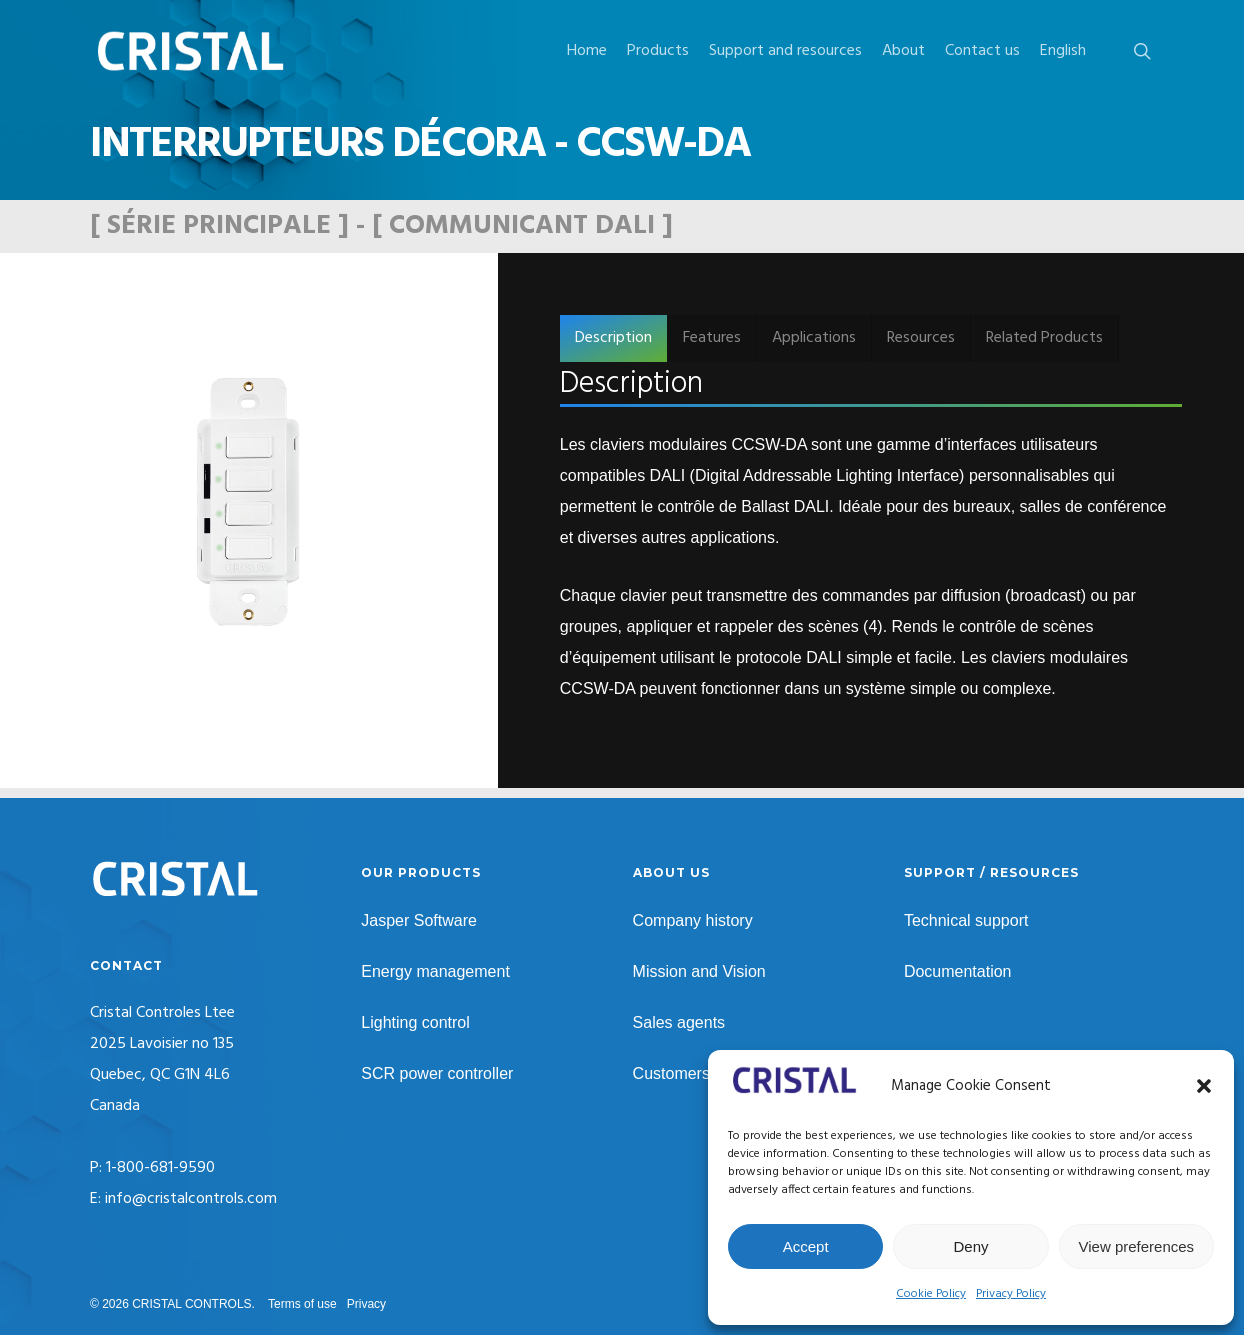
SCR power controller (437, 1073)
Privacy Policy (1011, 1294)
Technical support (966, 920)
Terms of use (302, 1304)
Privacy (366, 1304)
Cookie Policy (931, 1294)
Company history (693, 920)
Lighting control (415, 1022)
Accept (806, 1246)
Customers (671, 1073)
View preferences (1137, 1246)
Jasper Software (419, 920)
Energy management (435, 971)
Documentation (958, 971)
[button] (1204, 1086)
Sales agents (679, 1022)
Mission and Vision (699, 971)
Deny (970, 1246)
